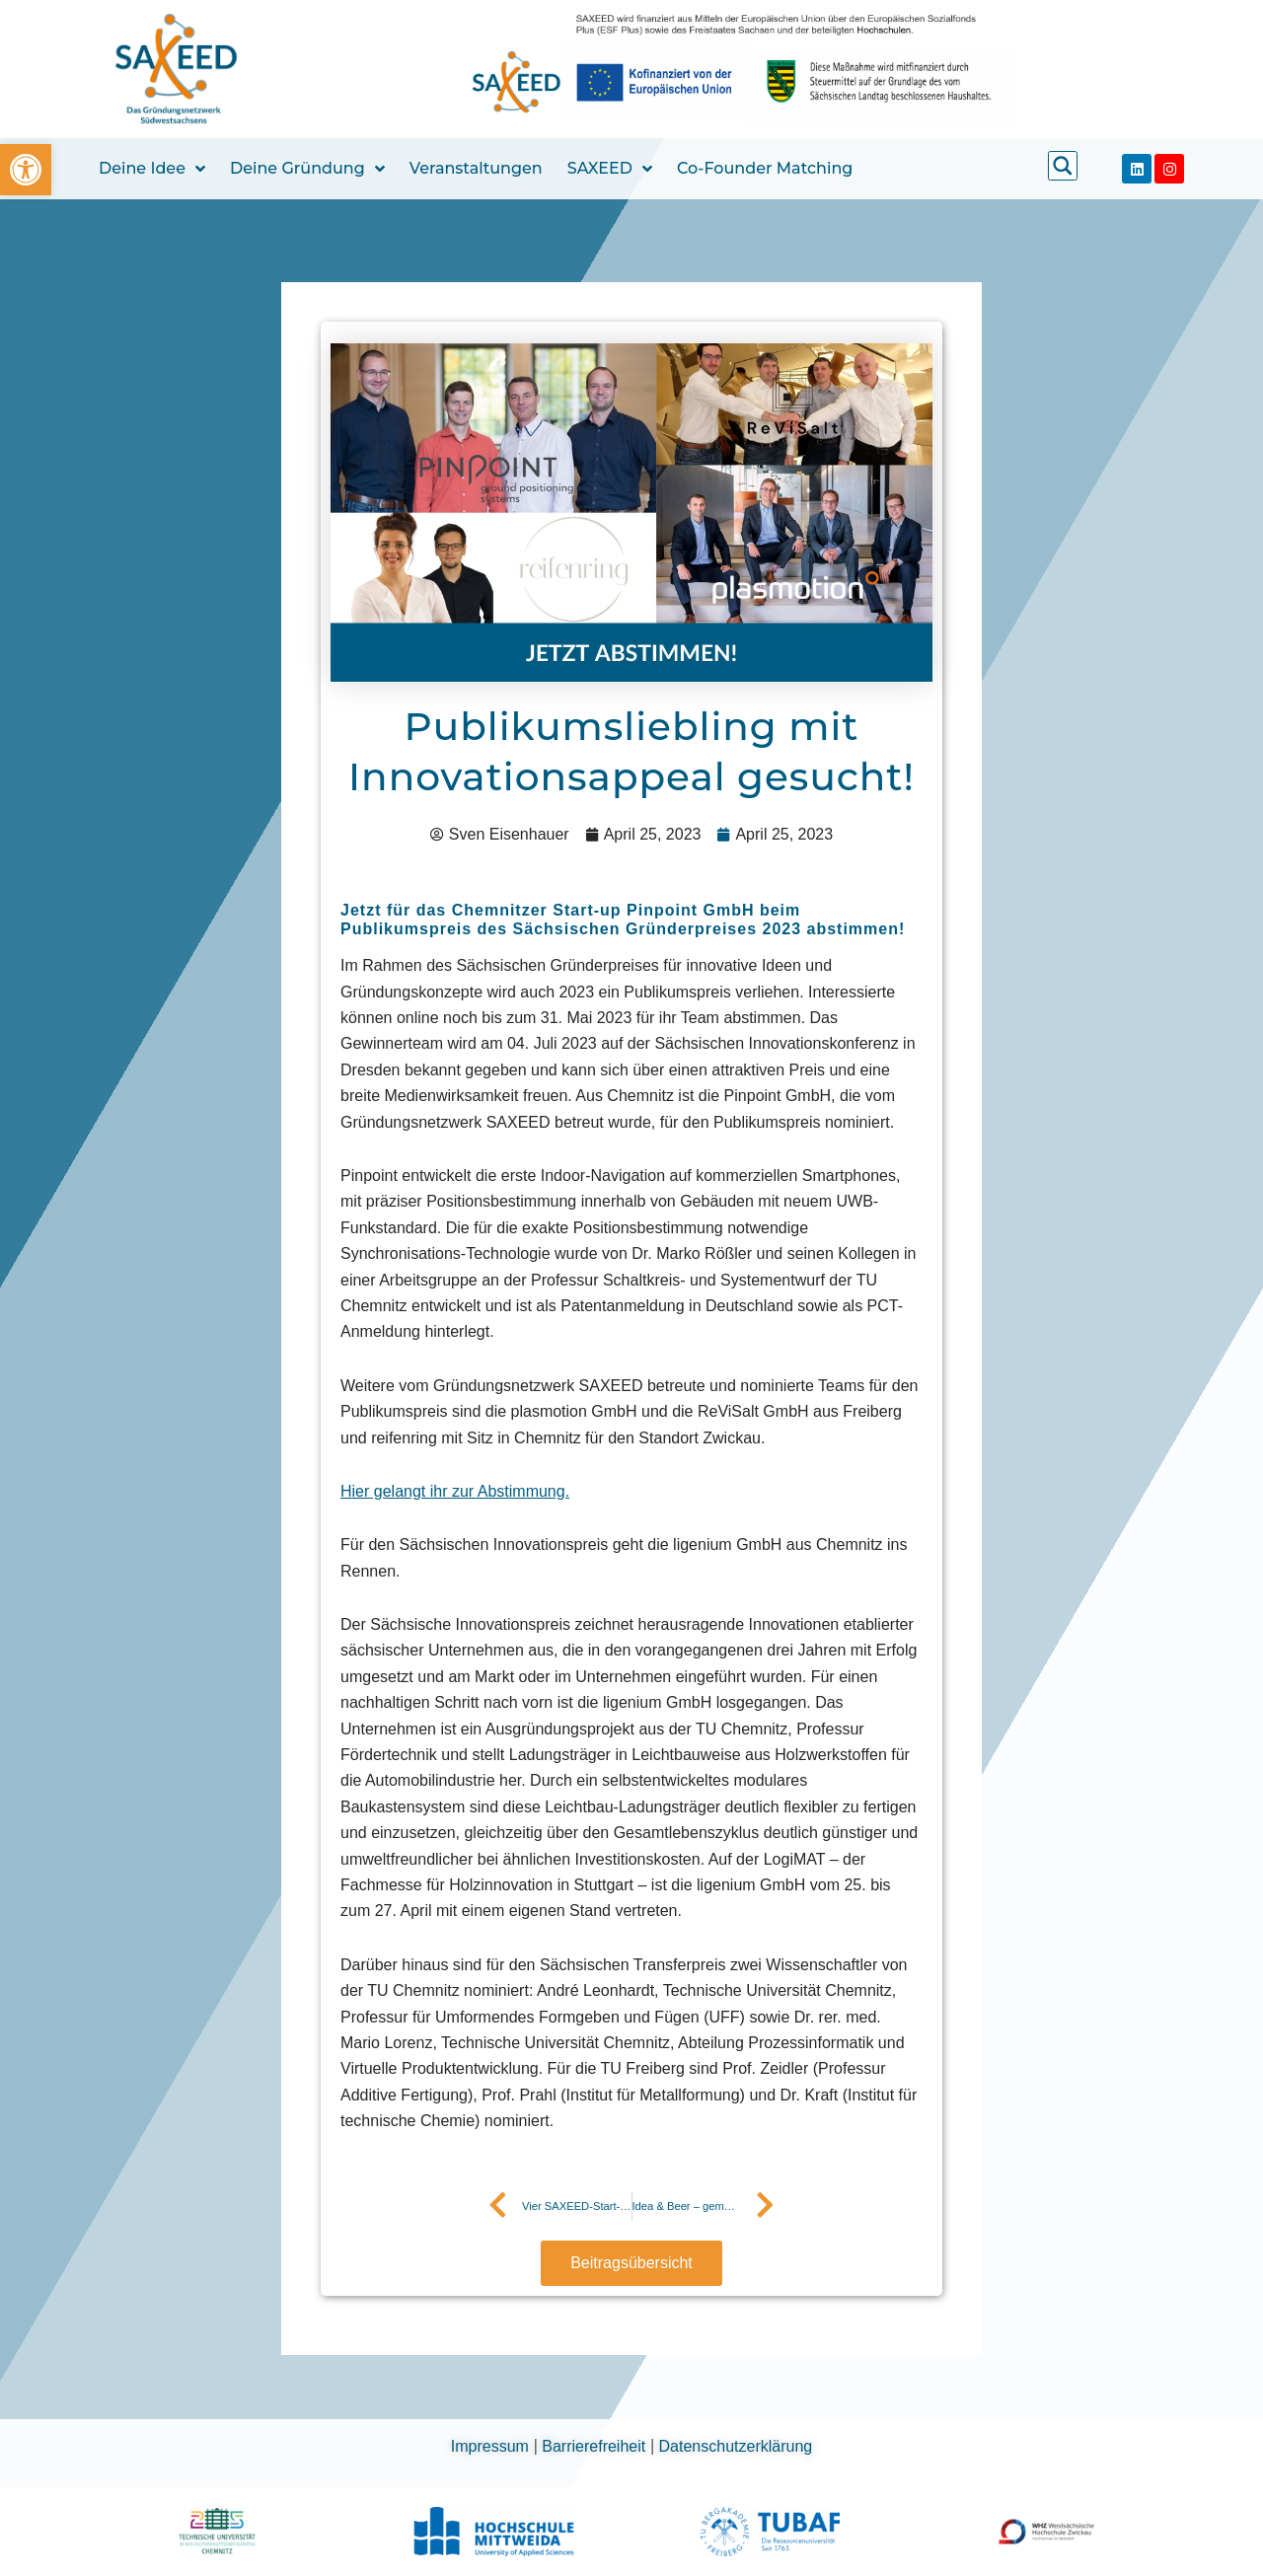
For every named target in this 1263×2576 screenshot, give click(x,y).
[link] (25, 169)
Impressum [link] (492, 2446)
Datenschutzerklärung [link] (736, 2446)
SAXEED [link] (609, 168)
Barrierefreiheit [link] (595, 2446)
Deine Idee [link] (152, 168)
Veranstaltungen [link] (476, 168)
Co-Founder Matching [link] (765, 168)
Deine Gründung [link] (307, 168)
